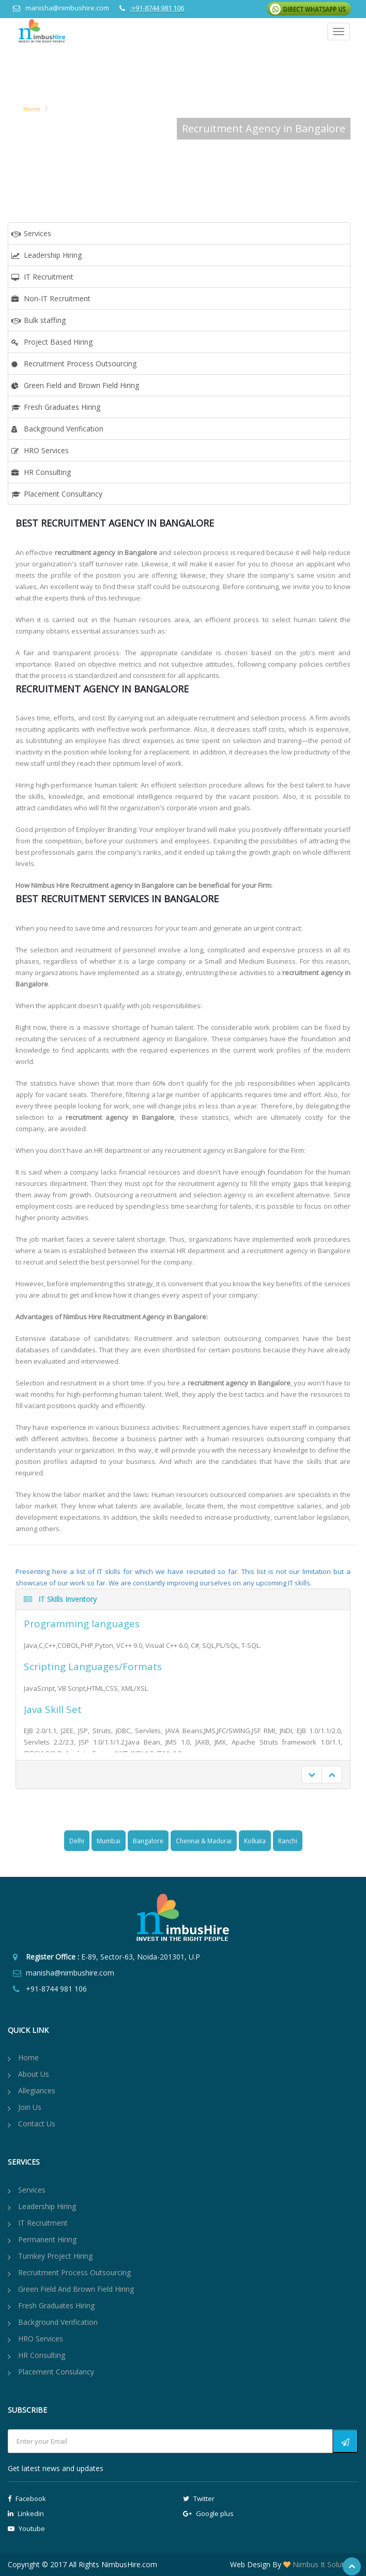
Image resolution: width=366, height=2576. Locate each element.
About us (33, 2074)
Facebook (27, 2498)
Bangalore (148, 1841)
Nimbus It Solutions (324, 2564)
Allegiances (36, 2090)
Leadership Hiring (53, 255)
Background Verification (63, 429)
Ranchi (287, 1841)
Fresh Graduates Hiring (62, 407)
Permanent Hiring (47, 2239)
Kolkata (255, 1841)
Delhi (76, 1841)
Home (31, 109)
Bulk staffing (45, 320)
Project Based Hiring (58, 342)
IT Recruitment (48, 277)
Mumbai (108, 1841)
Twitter (199, 2498)
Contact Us (36, 2123)
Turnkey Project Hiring (55, 2256)
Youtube (26, 2528)
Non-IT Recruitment (57, 298)
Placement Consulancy (56, 2372)
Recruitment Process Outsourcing (80, 363)
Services (37, 233)
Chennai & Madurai (204, 1841)
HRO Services (46, 450)
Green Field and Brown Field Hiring (81, 385)
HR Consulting (47, 472)
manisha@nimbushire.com (67, 7)
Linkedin (26, 2513)
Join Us (29, 2107)
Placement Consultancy (63, 494)
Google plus (208, 2513)
